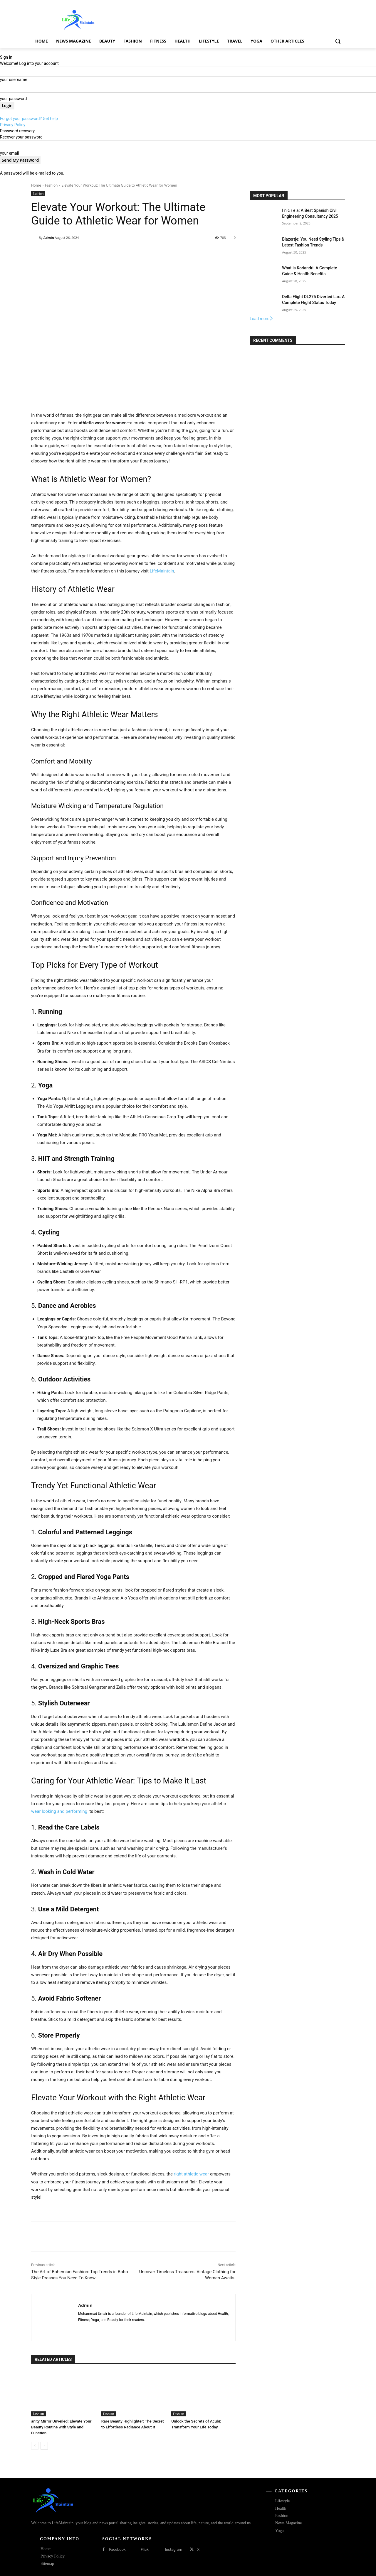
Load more (261, 318)
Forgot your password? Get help (29, 118)
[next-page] (44, 2446)
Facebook (117, 2549)
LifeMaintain (162, 571)
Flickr (145, 2549)
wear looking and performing (59, 1811)
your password (13, 98)
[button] (338, 41)
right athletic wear (191, 2174)
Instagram (173, 2549)
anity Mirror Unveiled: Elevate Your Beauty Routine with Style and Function (60, 2427)
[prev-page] (34, 2446)
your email (9, 153)
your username (13, 79)
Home (36, 185)
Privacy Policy (12, 124)
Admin (48, 237)
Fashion (51, 185)
